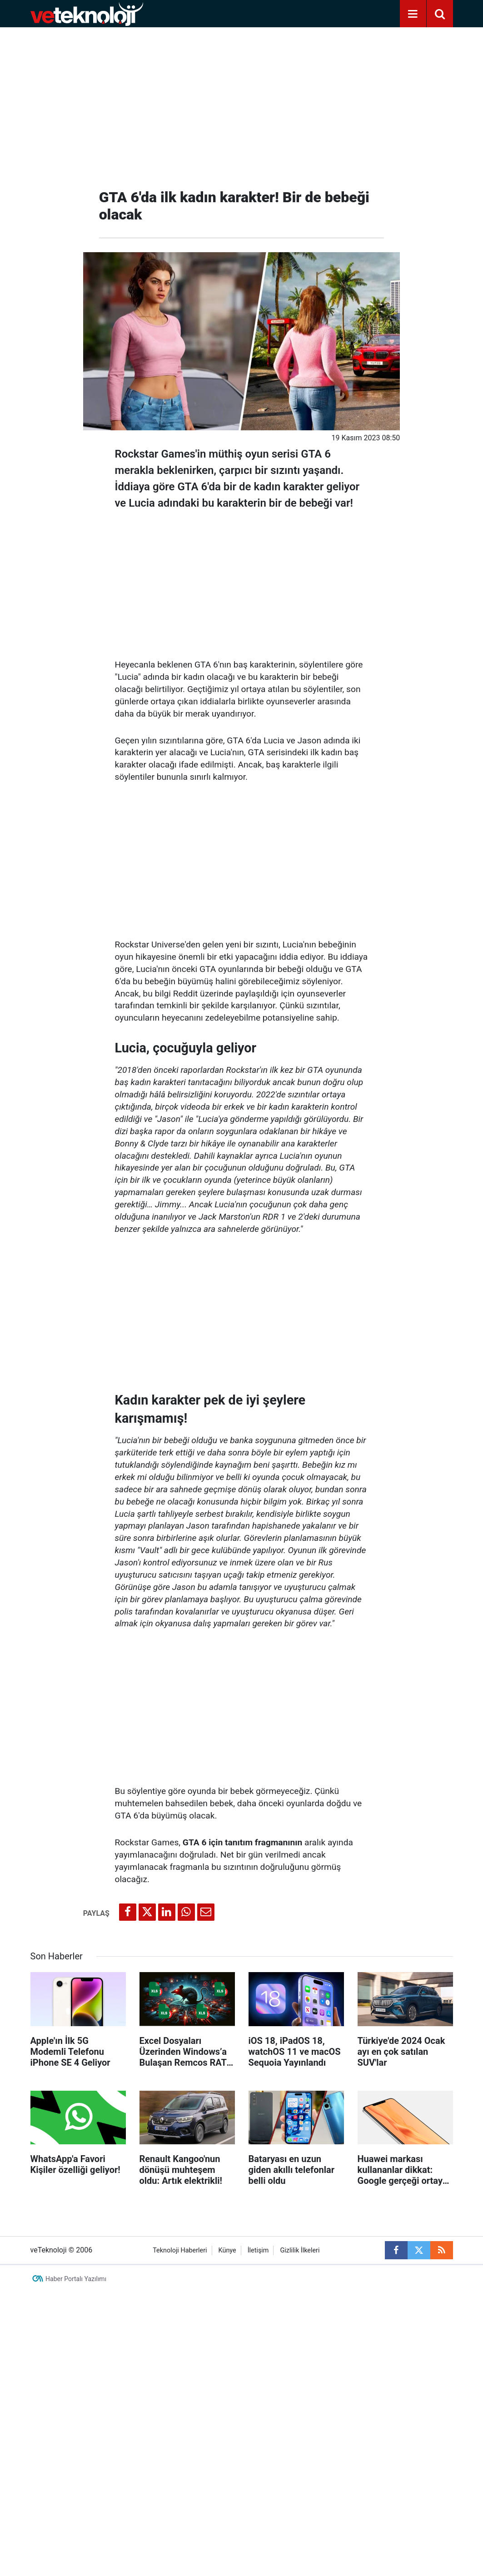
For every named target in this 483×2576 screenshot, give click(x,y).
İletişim (258, 2250)
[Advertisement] (241, 104)
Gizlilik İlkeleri (299, 2250)
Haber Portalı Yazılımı (75, 2278)
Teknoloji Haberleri (180, 2250)
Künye (227, 2250)
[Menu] (413, 14)
